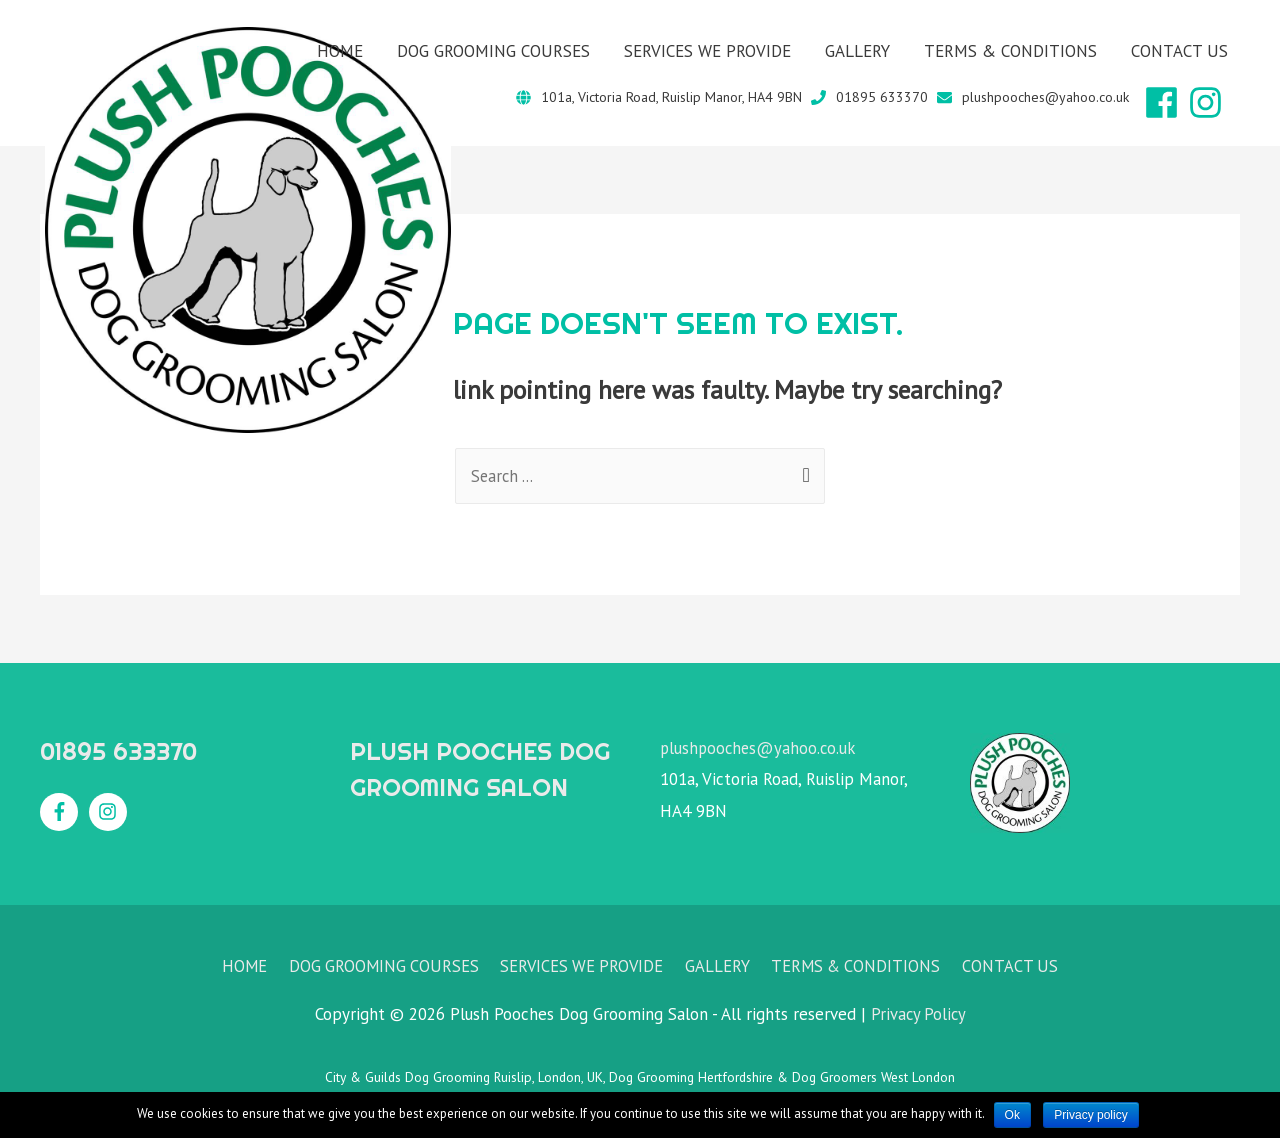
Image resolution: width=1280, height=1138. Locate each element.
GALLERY (857, 51)
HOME (340, 51)
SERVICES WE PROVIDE (707, 51)
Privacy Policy (918, 1015)
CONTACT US (1179, 51)
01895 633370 (882, 97)
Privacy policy (1092, 1115)
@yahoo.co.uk (811, 748)
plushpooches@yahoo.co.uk (1045, 97)
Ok (1012, 1115)
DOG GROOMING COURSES (493, 51)
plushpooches (710, 748)
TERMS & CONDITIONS (1010, 51)
